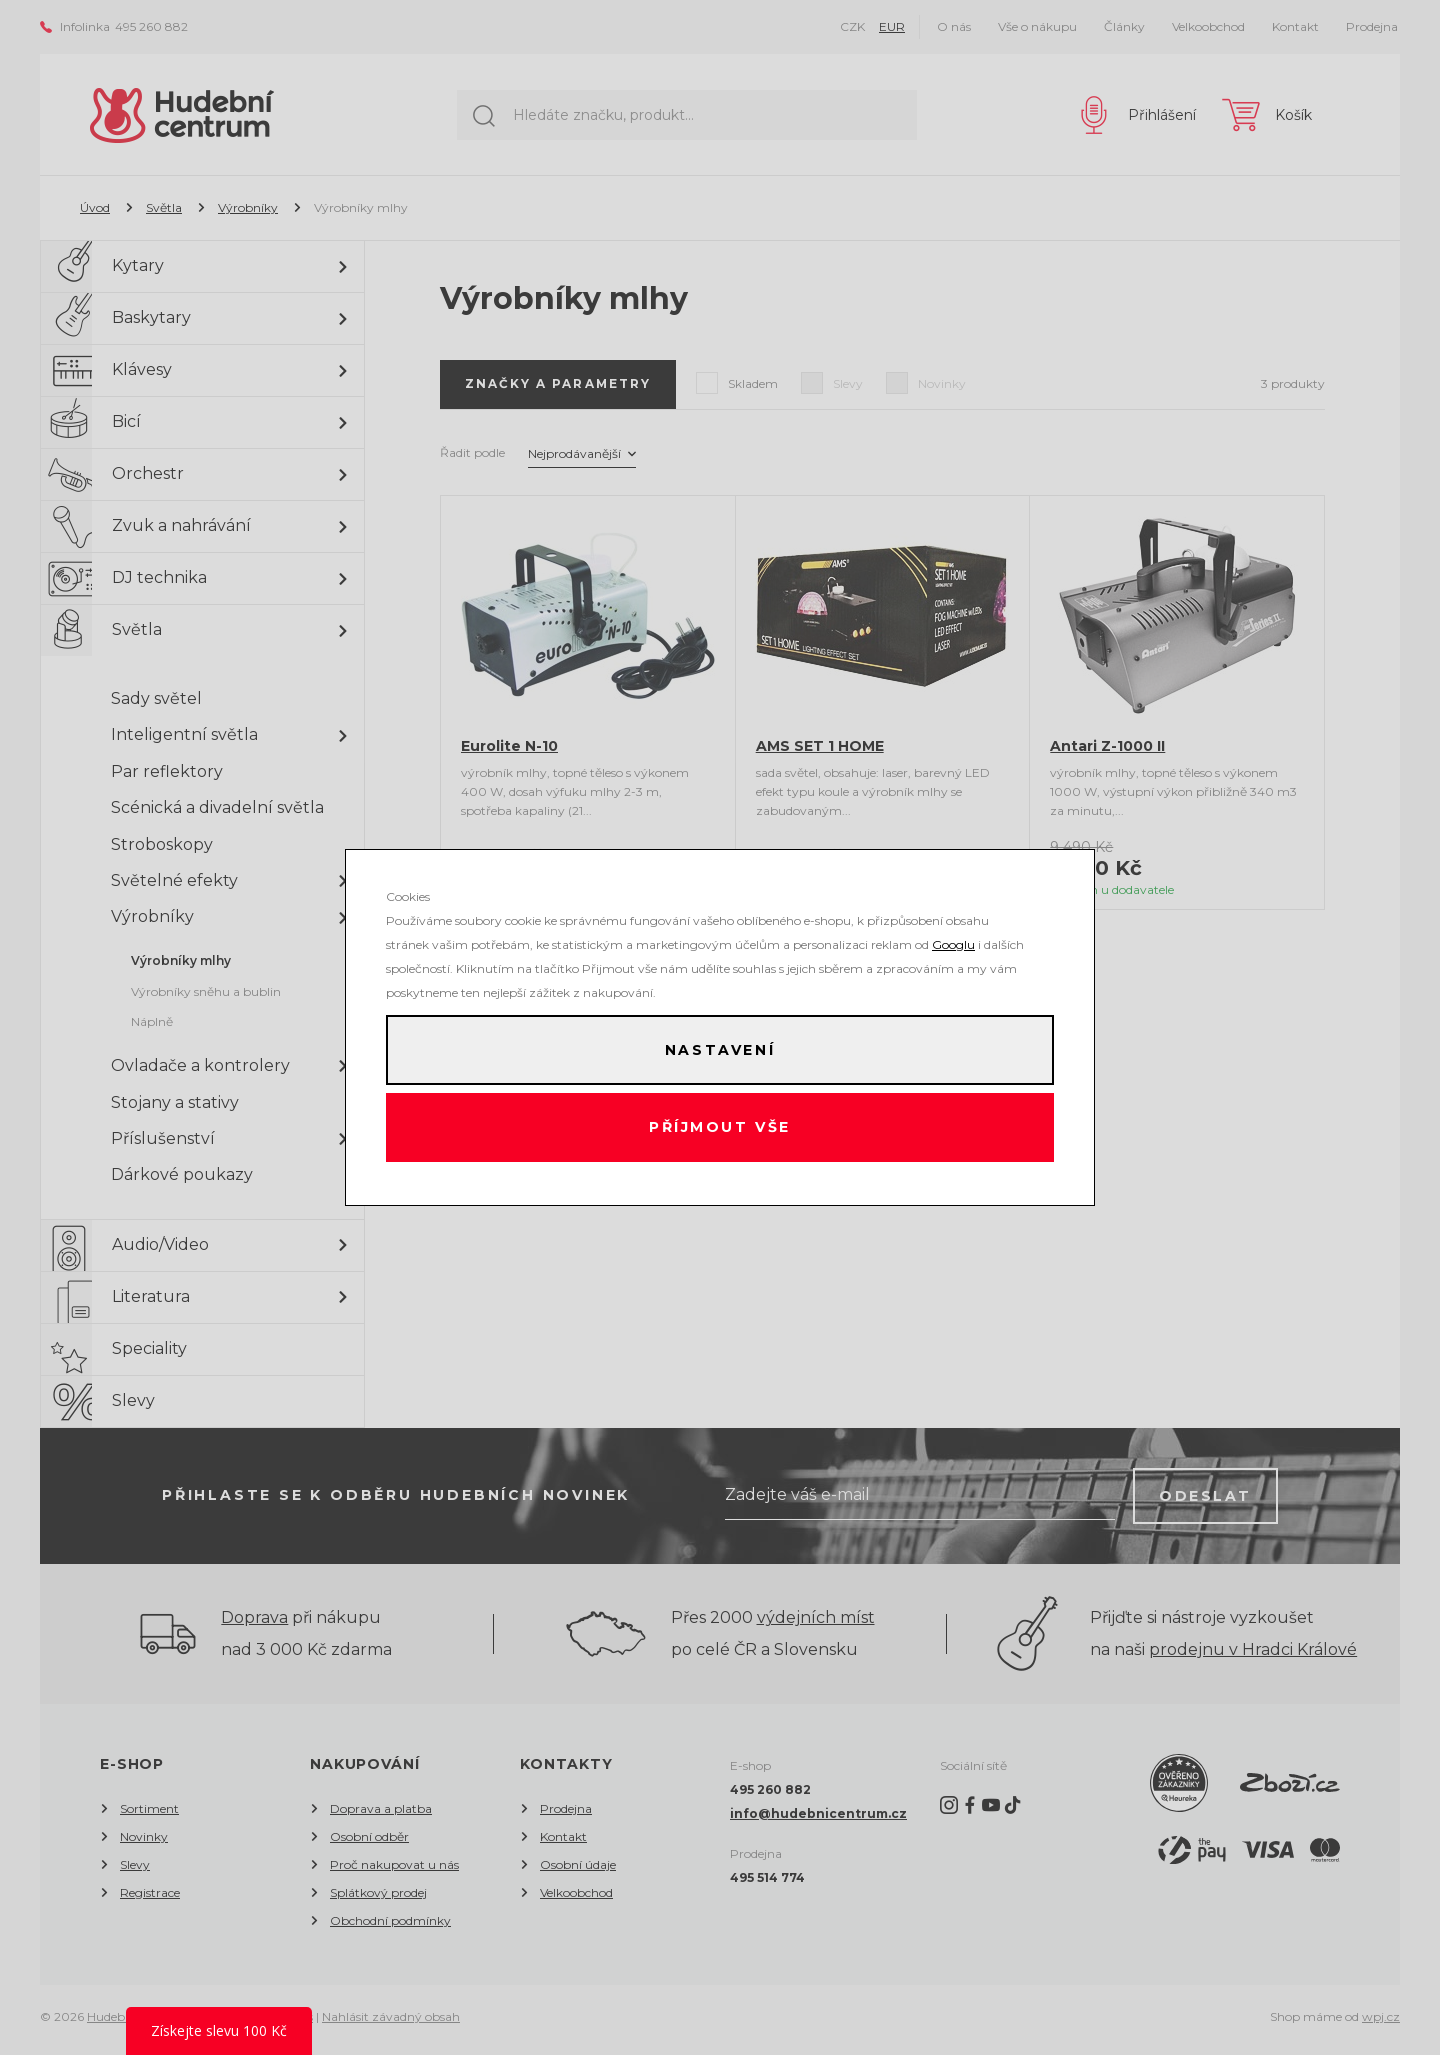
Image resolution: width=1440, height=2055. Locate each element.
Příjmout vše (720, 1129)
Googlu (953, 942)
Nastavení (720, 1049)
